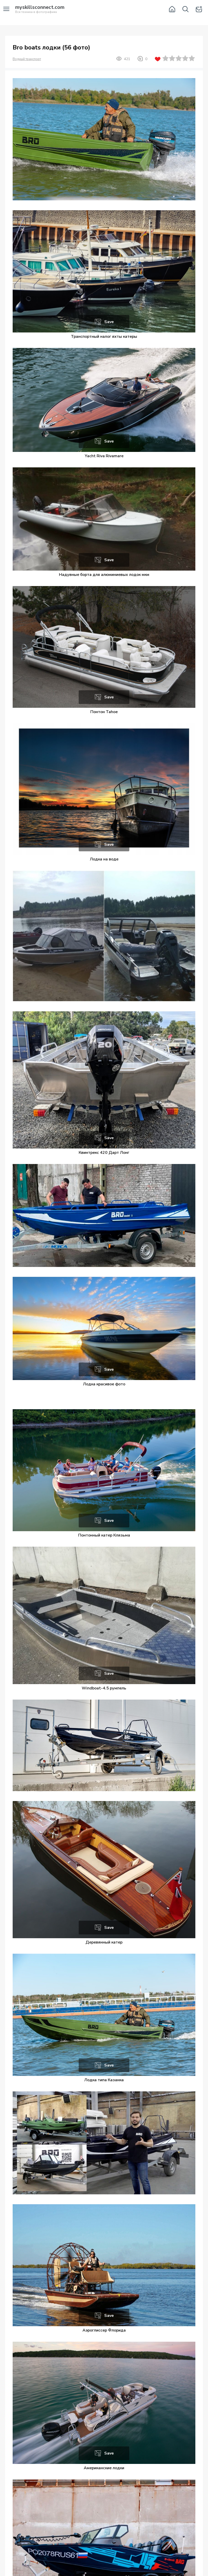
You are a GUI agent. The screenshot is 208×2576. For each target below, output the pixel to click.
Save (109, 322)
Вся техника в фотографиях (40, 9)
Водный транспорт (27, 59)
